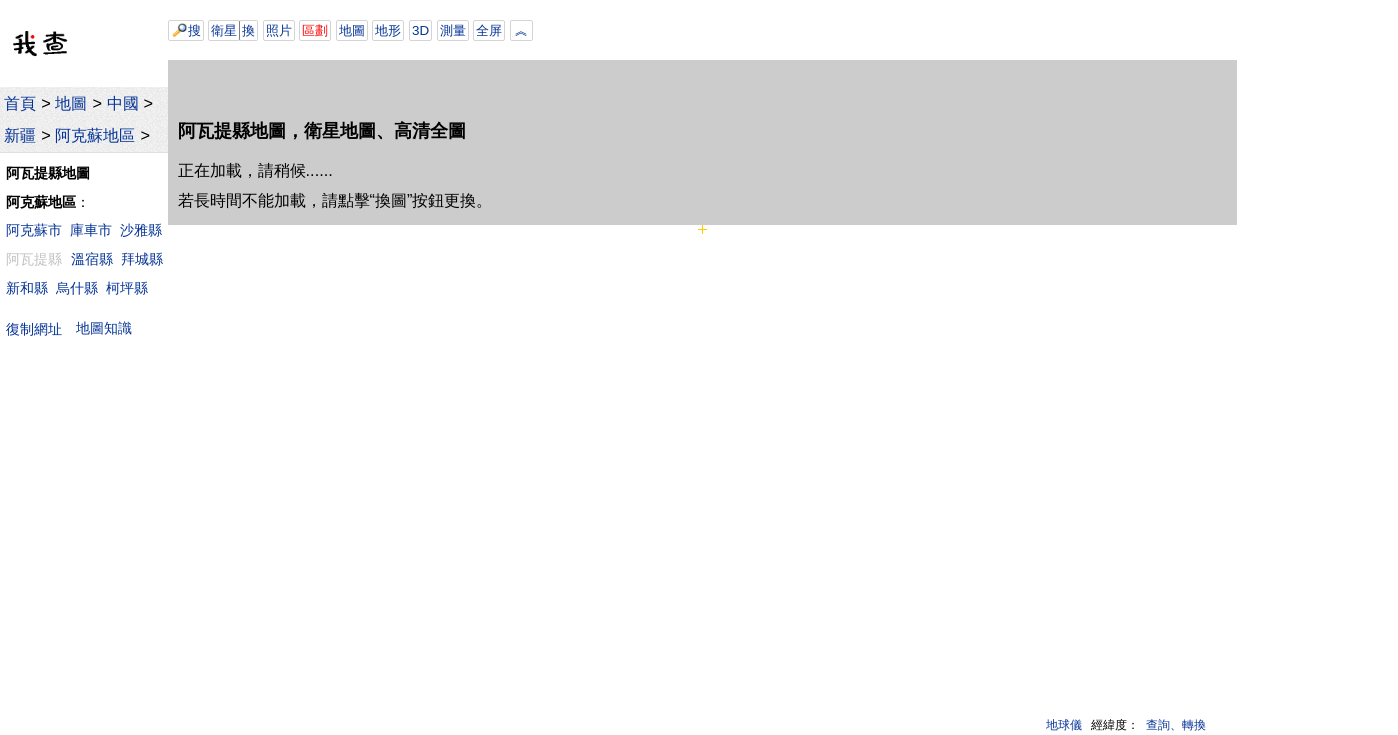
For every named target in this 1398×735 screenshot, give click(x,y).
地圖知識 (104, 328)
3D (420, 30)
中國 (123, 103)
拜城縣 (142, 259)
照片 (279, 30)
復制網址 (39, 328)
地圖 (71, 103)
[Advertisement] (818, 30)
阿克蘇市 (34, 230)
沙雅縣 (141, 230)
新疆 (20, 135)
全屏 (489, 30)
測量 (453, 30)
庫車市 (91, 230)
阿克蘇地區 (95, 135)
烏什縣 (77, 288)
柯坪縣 (127, 288)
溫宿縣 (92, 259)
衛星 (224, 30)
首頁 (20, 103)
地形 (388, 30)
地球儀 (1064, 725)
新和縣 (27, 288)
